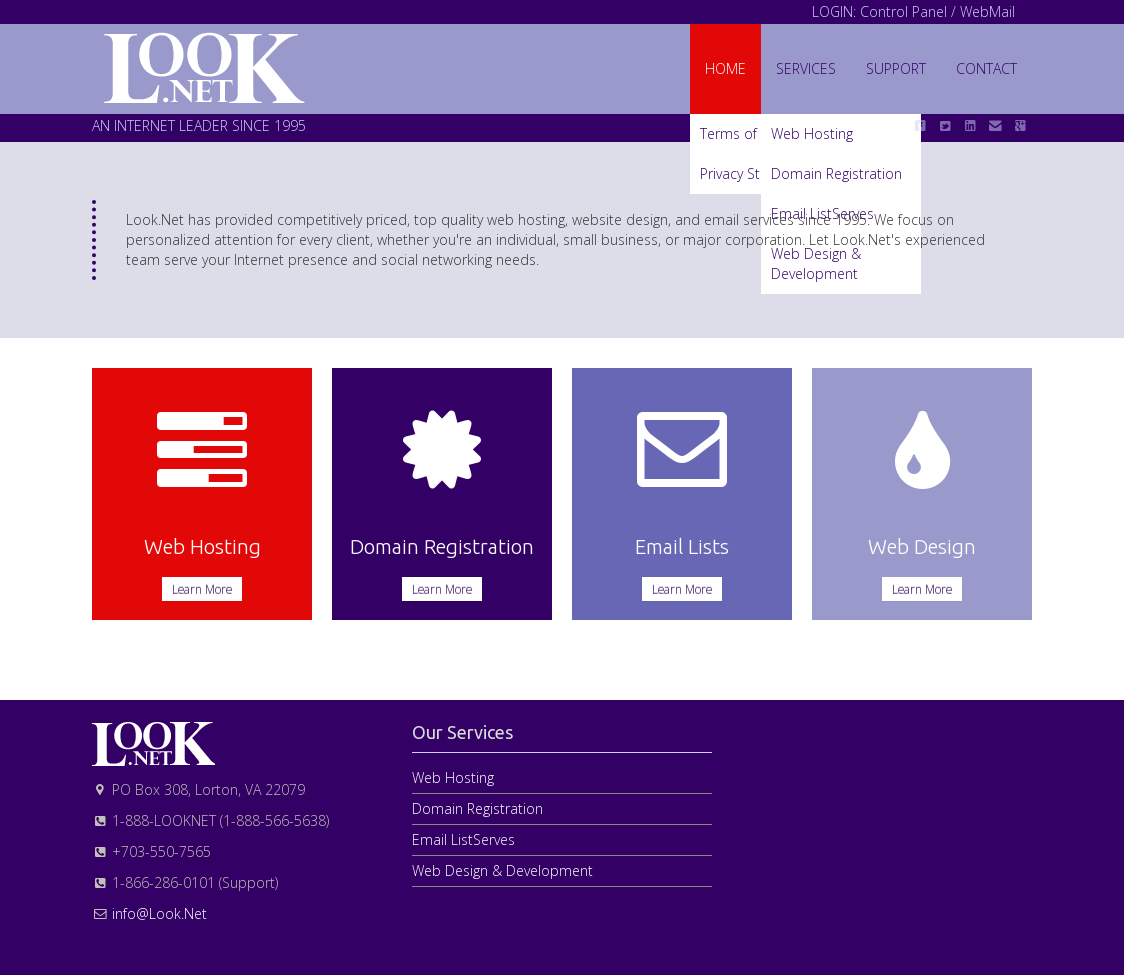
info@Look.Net (159, 913)
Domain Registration (477, 808)
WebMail (987, 11)
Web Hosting (453, 777)
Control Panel (903, 11)
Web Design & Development (502, 870)
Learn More (202, 589)
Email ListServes (463, 839)
